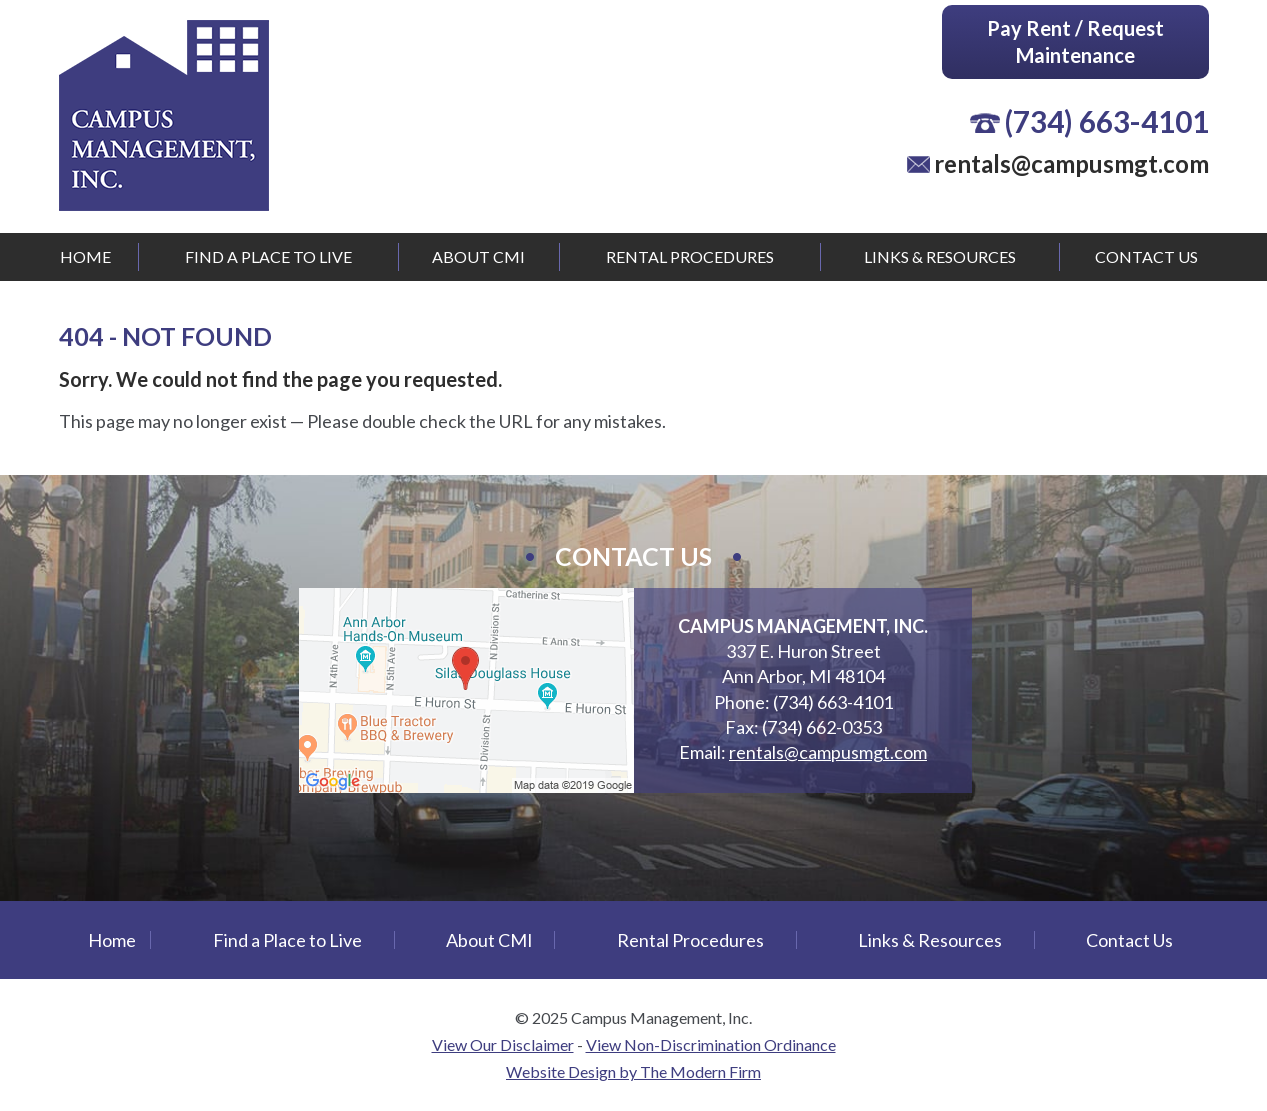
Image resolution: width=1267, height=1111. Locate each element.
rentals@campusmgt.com (1071, 163)
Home (85, 256)
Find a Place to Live (268, 256)
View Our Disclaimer (503, 1044)
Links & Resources (940, 256)
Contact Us (1146, 256)
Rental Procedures (690, 256)
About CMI (478, 256)
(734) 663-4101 (1106, 121)
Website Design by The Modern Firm (633, 1071)
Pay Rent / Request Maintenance (1075, 41)
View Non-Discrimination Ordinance (711, 1044)
